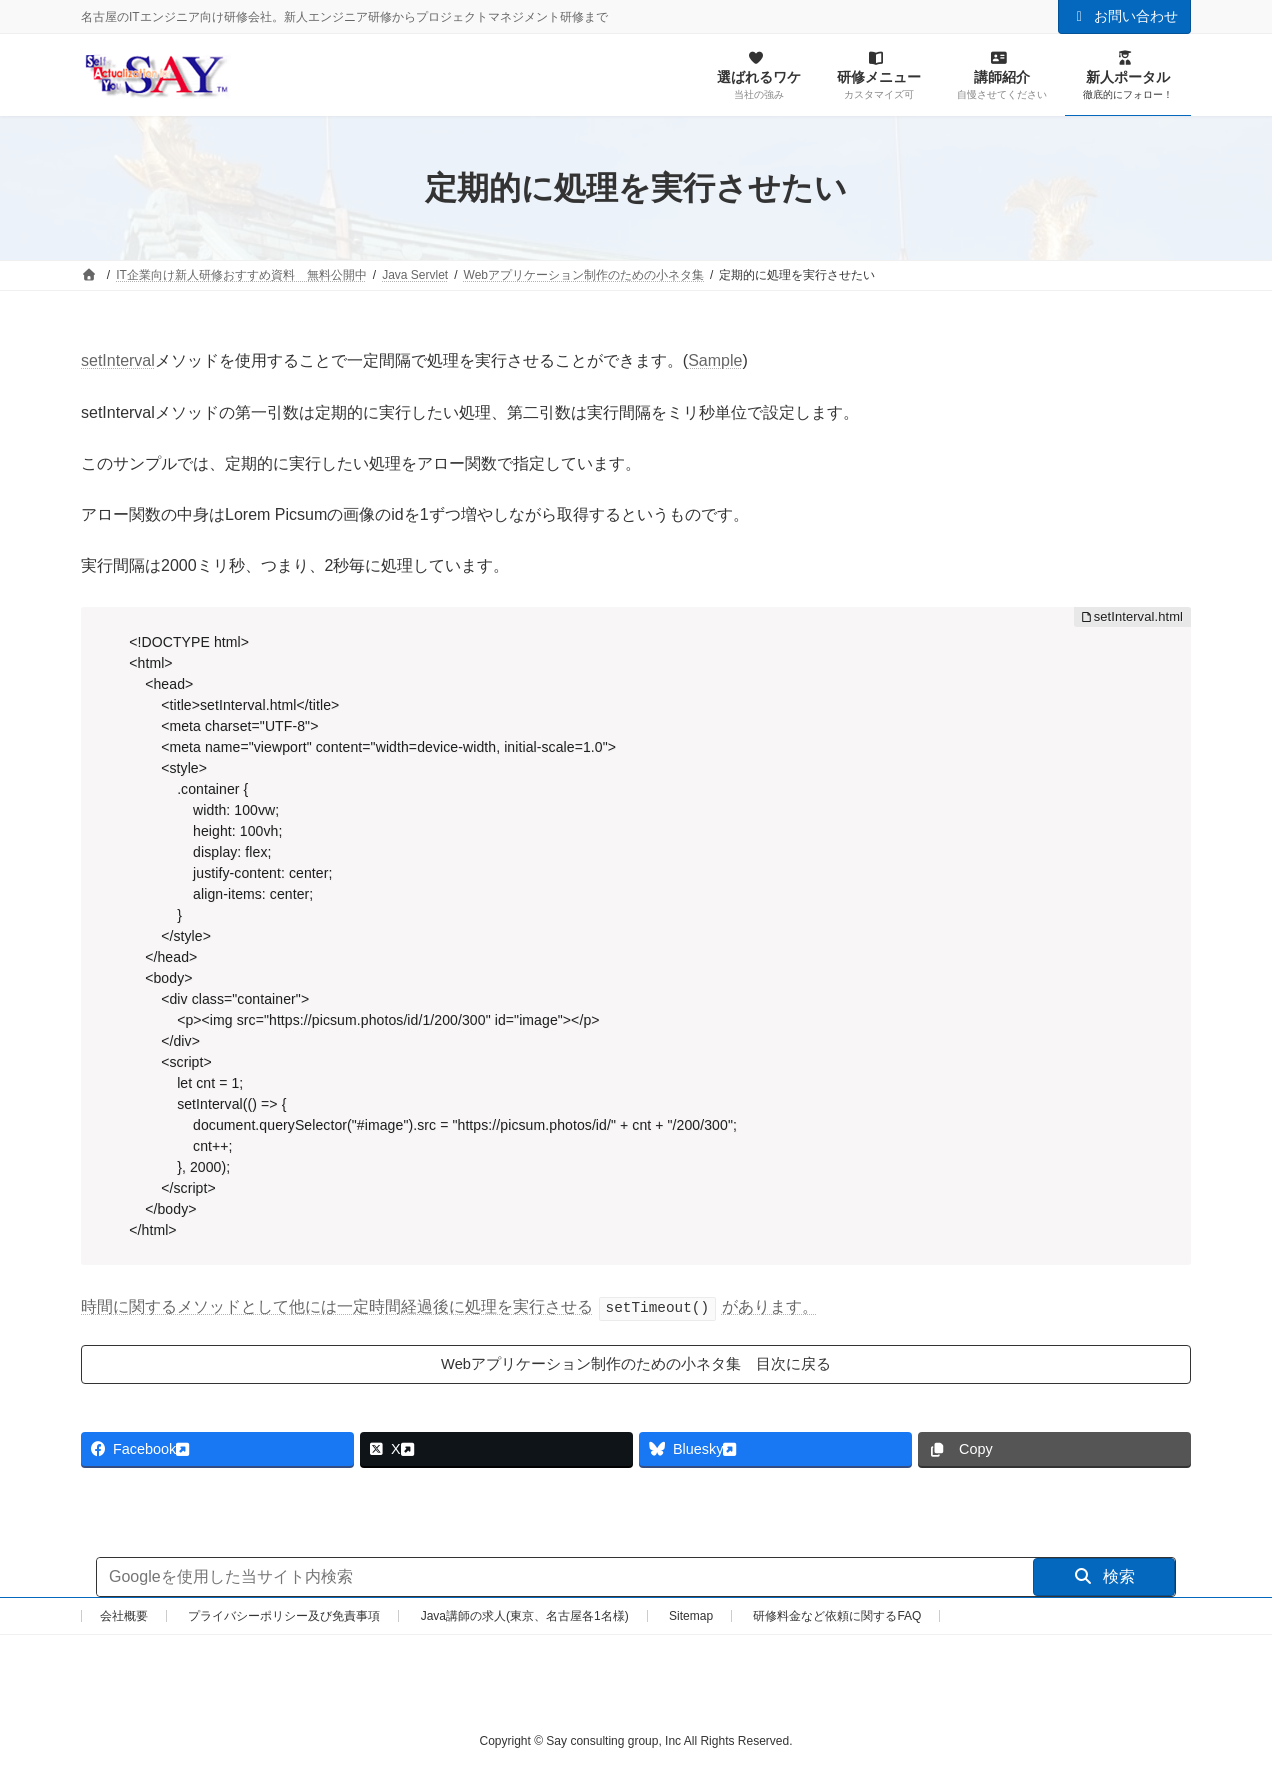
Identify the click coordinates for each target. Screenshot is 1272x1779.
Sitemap (691, 1619)
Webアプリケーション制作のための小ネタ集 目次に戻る (636, 1364)
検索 (1104, 1579)
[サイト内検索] (565, 1580)
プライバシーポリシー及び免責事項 (284, 1619)
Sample (715, 360)
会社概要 (124, 1619)
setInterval (118, 360)
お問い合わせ (1125, 16)
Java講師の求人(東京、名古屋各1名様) (525, 1619)
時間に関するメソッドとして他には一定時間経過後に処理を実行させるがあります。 (449, 1306)
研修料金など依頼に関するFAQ (837, 1619)
